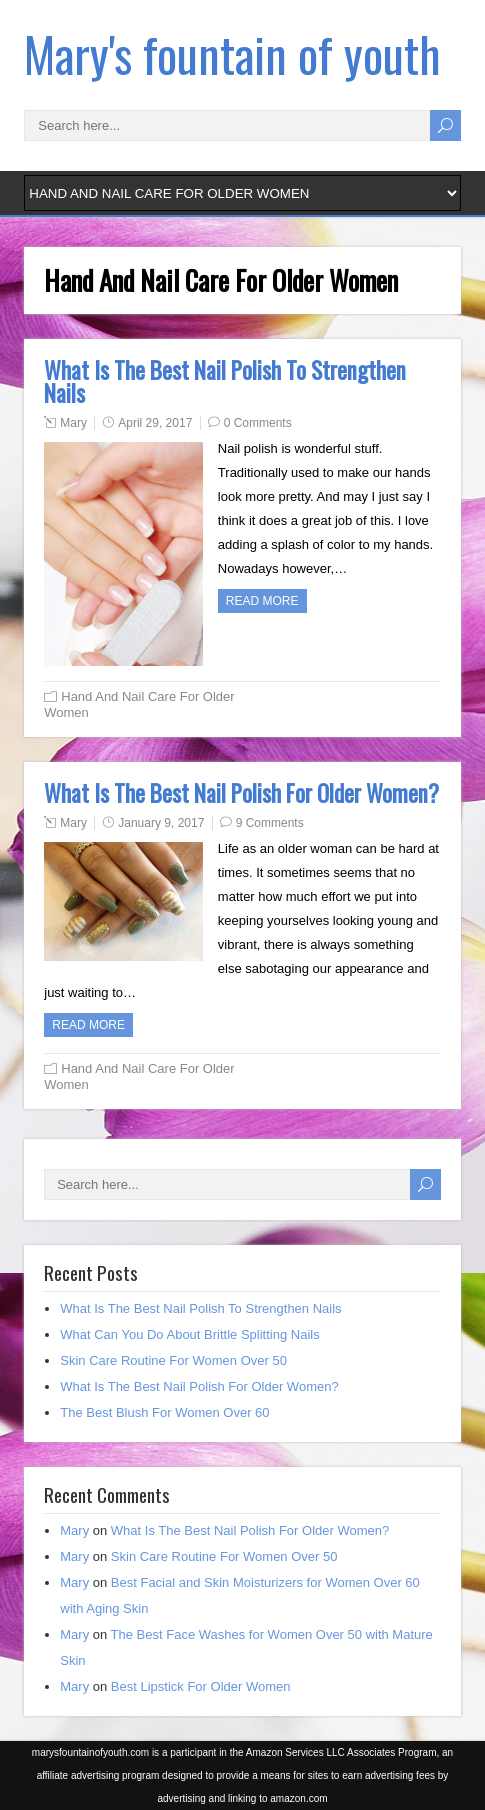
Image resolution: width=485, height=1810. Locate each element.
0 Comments (258, 423)
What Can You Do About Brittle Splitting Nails (189, 1334)
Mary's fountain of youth (232, 53)
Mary (73, 423)
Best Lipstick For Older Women (201, 1686)
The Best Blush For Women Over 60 (164, 1412)
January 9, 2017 (161, 823)
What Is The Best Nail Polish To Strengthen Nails (225, 381)
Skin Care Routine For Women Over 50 (173, 1360)
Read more (262, 601)
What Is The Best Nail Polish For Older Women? (241, 793)
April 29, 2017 (155, 423)
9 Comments (270, 823)
